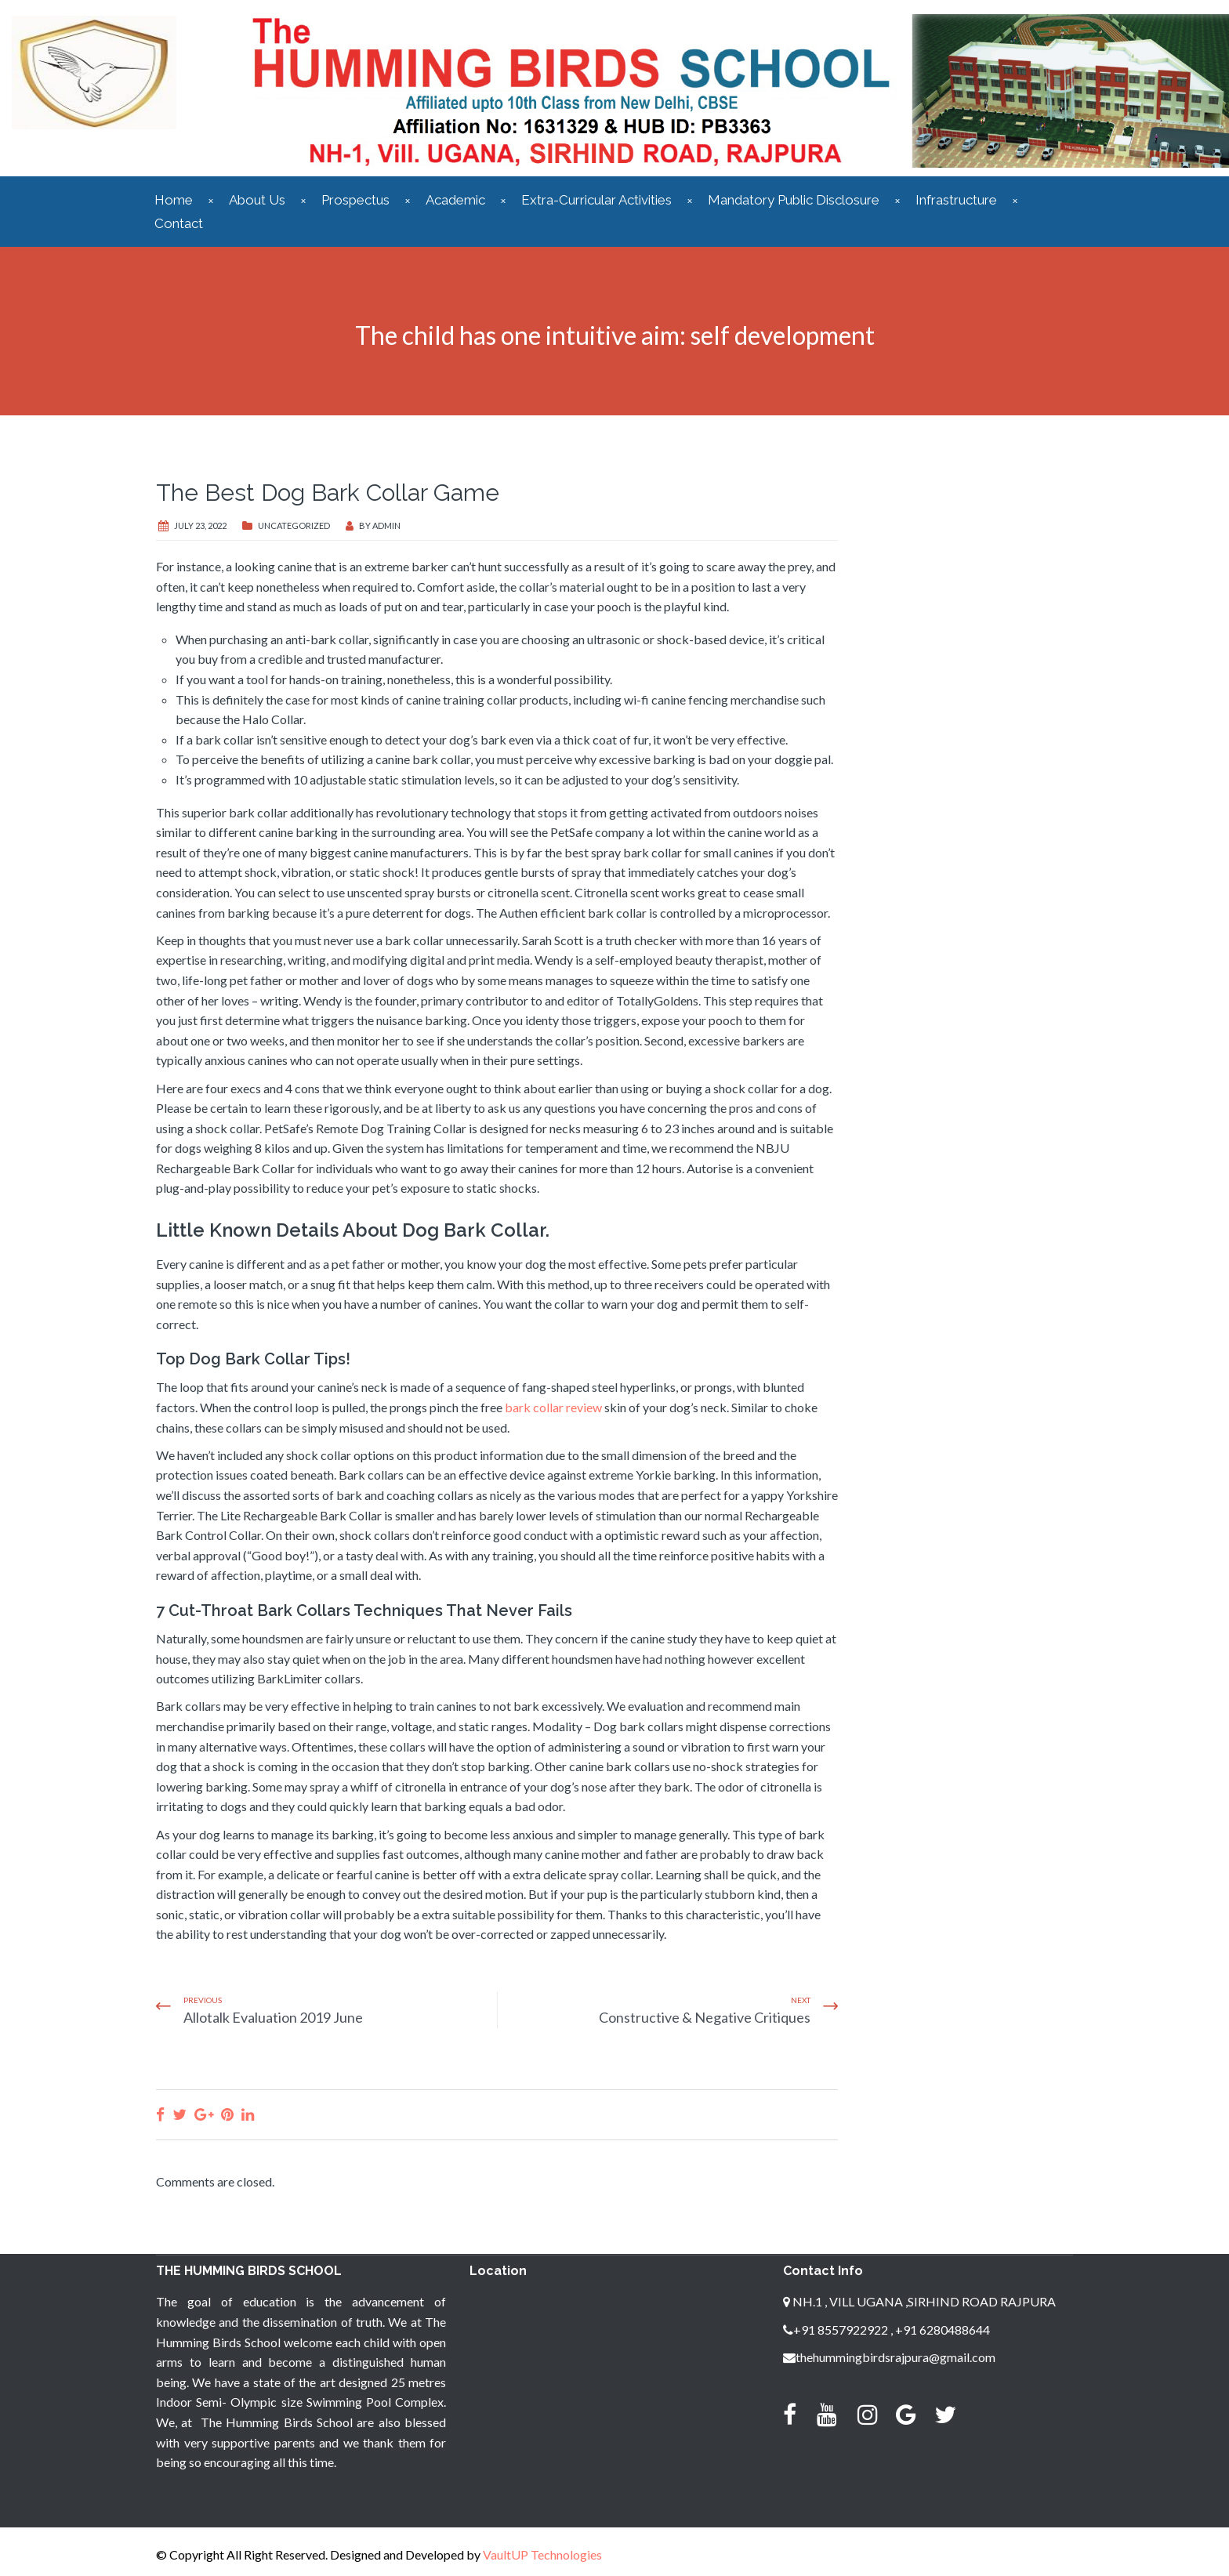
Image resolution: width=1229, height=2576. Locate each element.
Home (173, 200)
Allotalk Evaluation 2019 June (273, 2017)
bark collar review (553, 1407)
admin (386, 525)
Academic (455, 200)
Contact (178, 223)
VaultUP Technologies (542, 2554)
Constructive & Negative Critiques (704, 2017)
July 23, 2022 (200, 525)
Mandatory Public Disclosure (793, 200)
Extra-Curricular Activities (596, 200)
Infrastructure (956, 200)
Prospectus (355, 200)
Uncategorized (294, 525)
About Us (257, 200)
